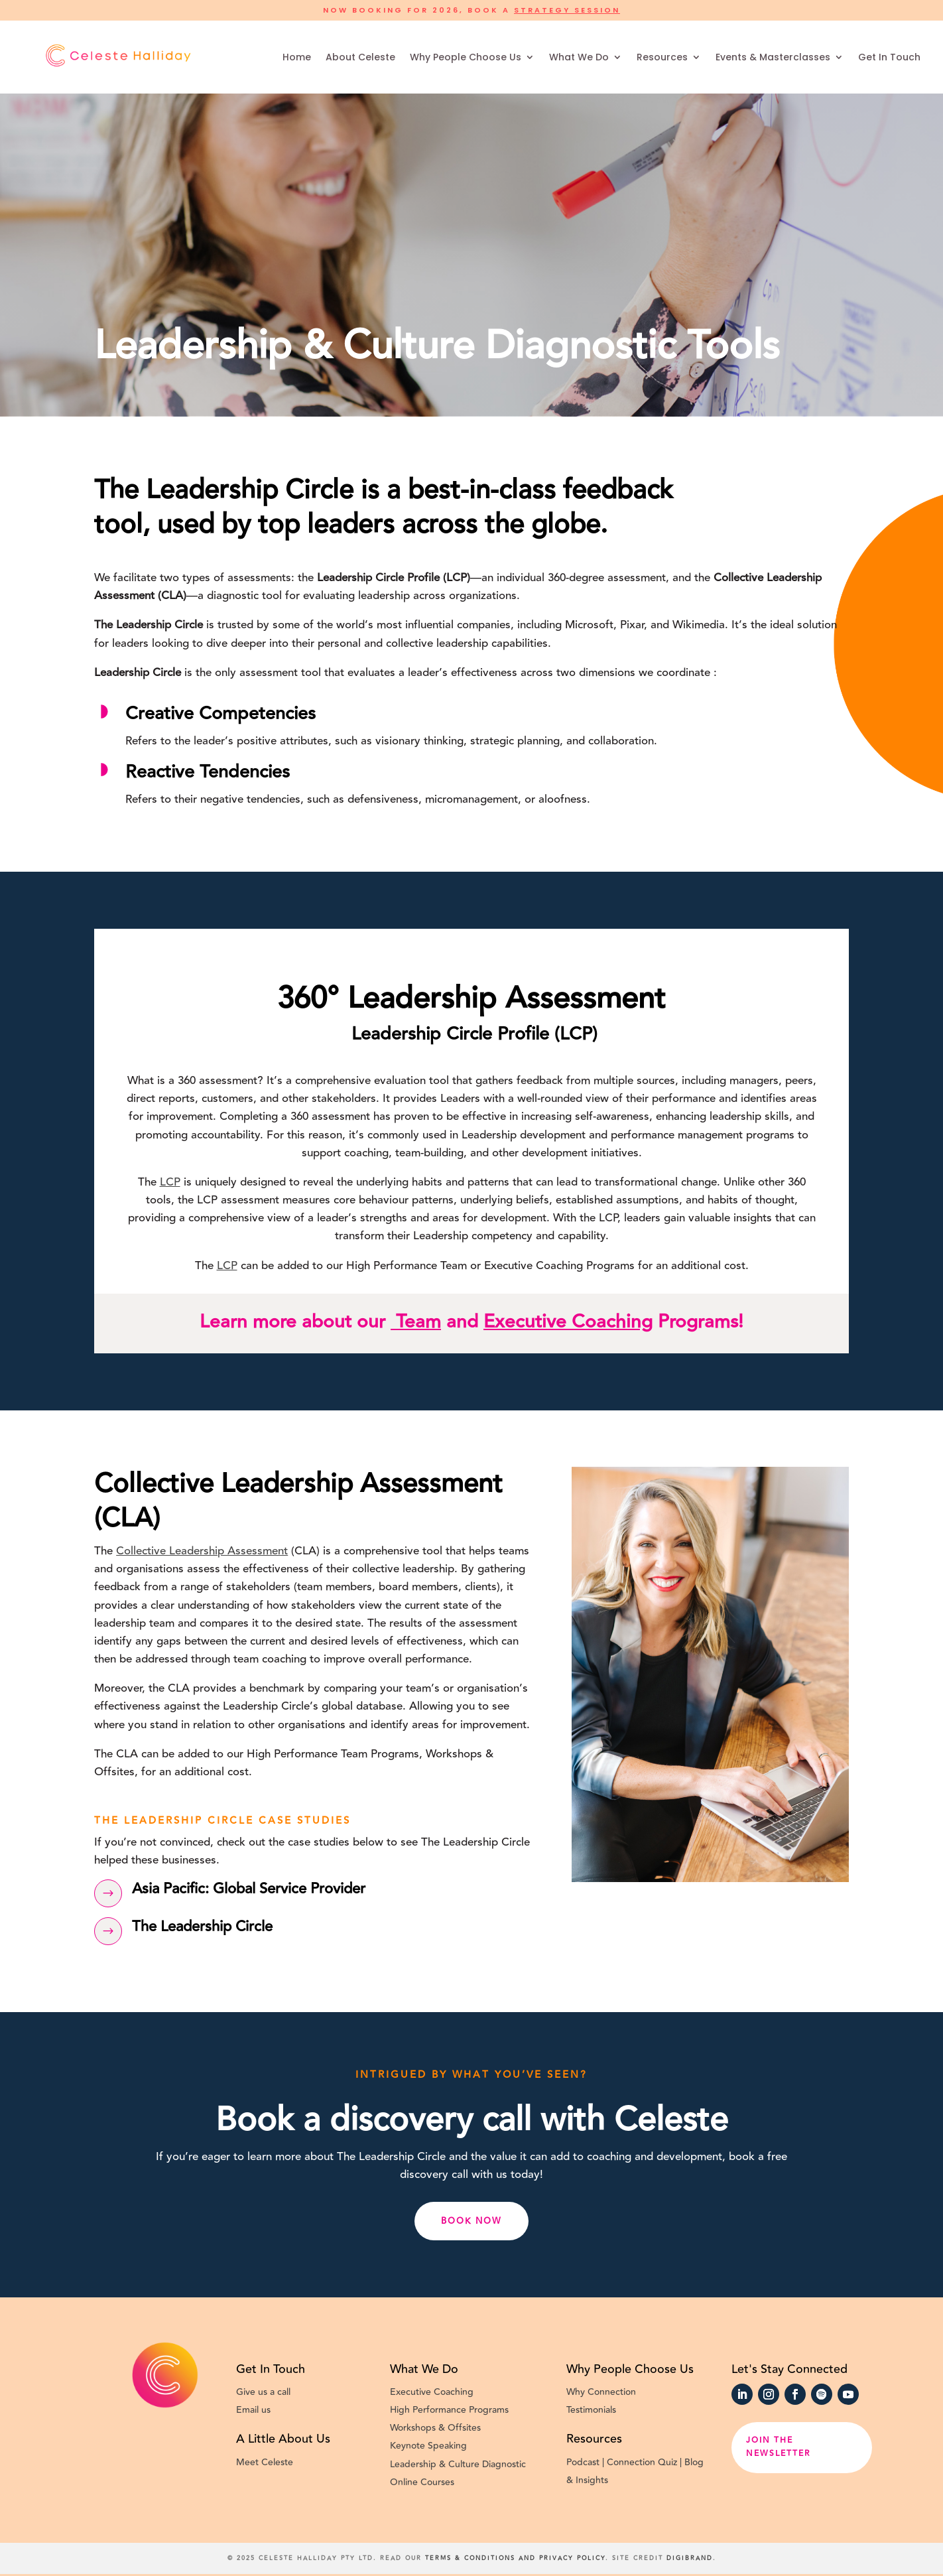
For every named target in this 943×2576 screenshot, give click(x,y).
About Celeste (360, 57)
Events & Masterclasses (773, 57)
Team (416, 1322)
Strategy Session (567, 10)
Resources (662, 57)
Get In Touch (889, 57)
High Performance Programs (449, 2410)
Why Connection (602, 2392)
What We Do (579, 57)
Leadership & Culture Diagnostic (458, 2464)
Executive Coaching (568, 1322)
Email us (253, 2410)
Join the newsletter (778, 2447)
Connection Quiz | (645, 2462)
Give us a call (263, 2392)
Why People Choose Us (465, 57)
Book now (471, 2221)
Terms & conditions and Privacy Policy (515, 2558)
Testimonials (591, 2410)
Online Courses (422, 2482)
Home (297, 57)
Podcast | (586, 2462)
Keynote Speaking (431, 2446)
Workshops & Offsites (435, 2428)
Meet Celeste (264, 2462)
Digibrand (689, 2558)
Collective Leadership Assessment (202, 1551)
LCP (170, 1182)
